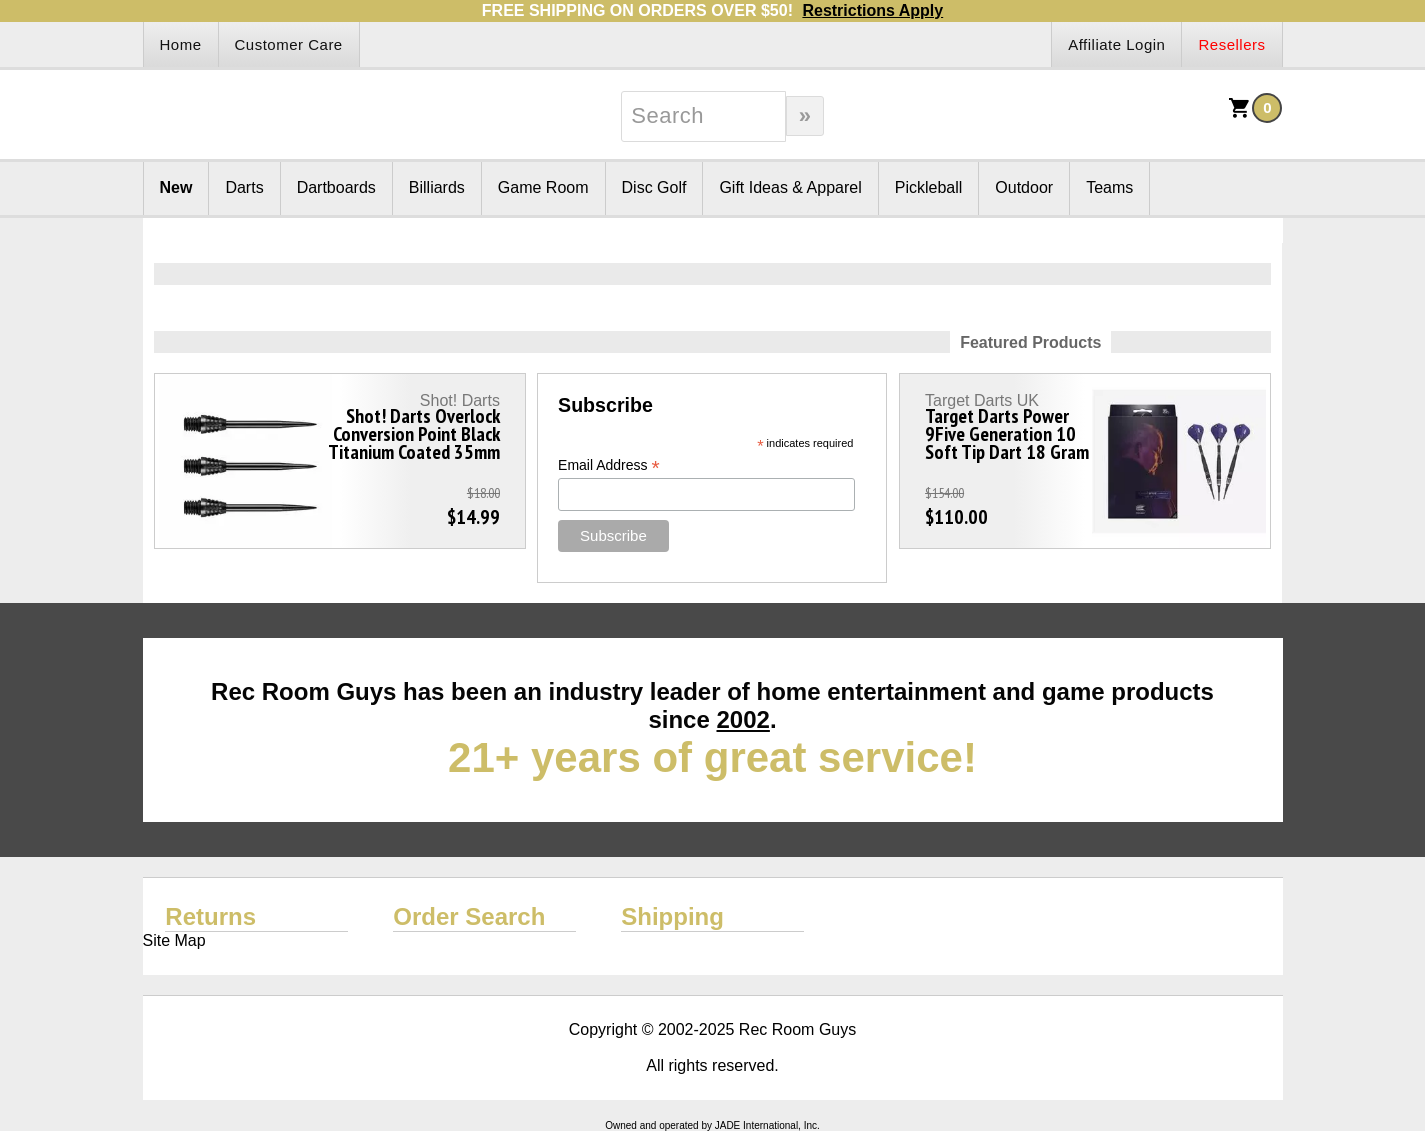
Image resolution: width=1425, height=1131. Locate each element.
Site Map (174, 940)
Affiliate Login (1116, 44)
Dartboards (336, 187)
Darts (244, 187)
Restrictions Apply (872, 10)
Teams (1109, 187)
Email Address (609, 465)
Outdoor (1024, 187)
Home (181, 44)
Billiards (437, 187)
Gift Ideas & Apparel (790, 187)
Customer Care (289, 44)
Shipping (672, 916)
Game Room (543, 187)
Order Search (469, 916)
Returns (210, 916)
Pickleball (929, 187)
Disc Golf (654, 187)
